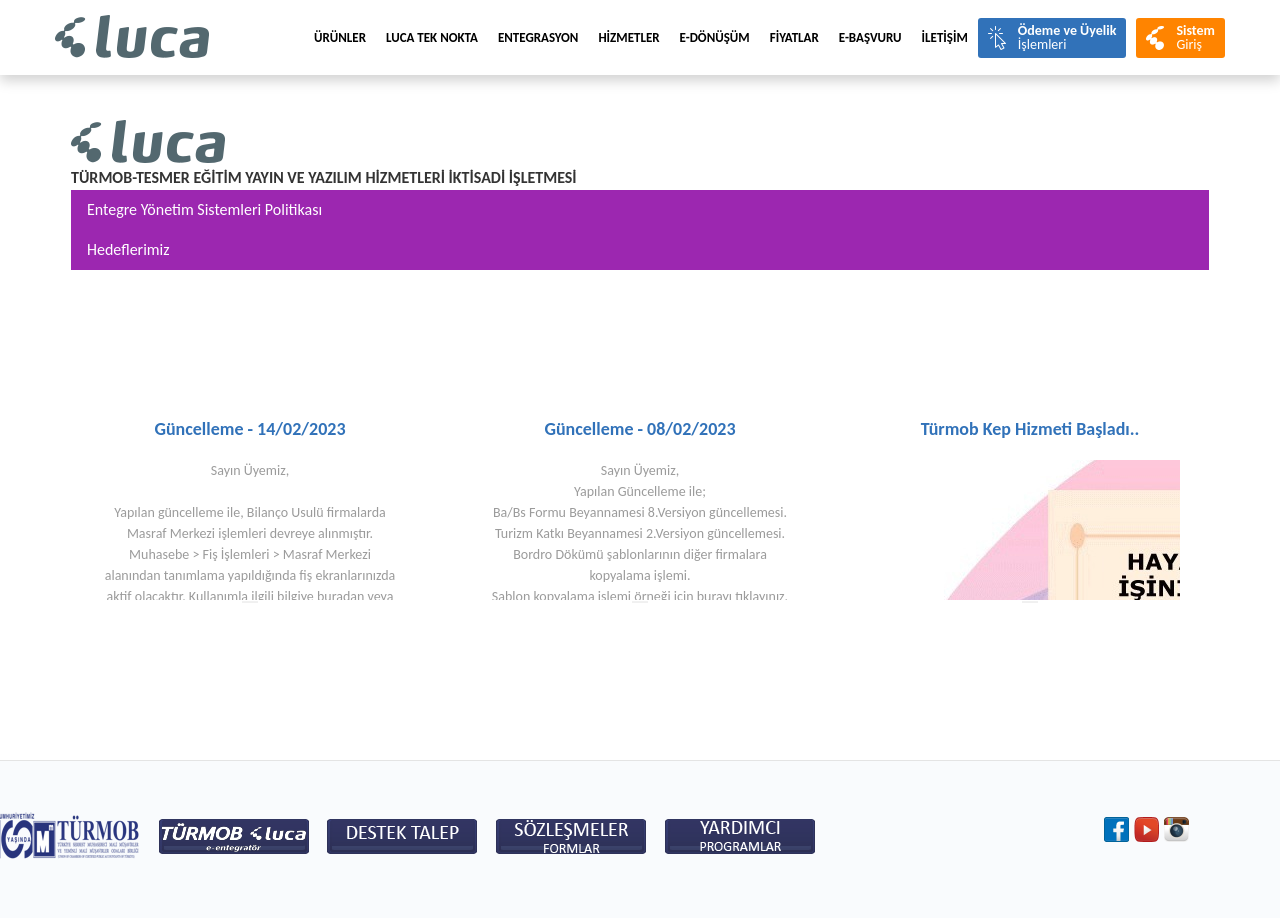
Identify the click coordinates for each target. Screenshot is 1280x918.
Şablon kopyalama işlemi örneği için (594, 596)
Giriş (1195, 37)
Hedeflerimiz (128, 249)
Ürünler (340, 37)
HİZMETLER (628, 37)
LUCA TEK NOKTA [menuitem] (432, 37)
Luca (132, 37)
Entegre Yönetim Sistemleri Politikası (204, 209)
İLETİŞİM (945, 37)
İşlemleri (1067, 37)
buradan (340, 596)
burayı (714, 596)
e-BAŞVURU (870, 37)
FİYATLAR (794, 37)
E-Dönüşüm (715, 37)
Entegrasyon (538, 37)
